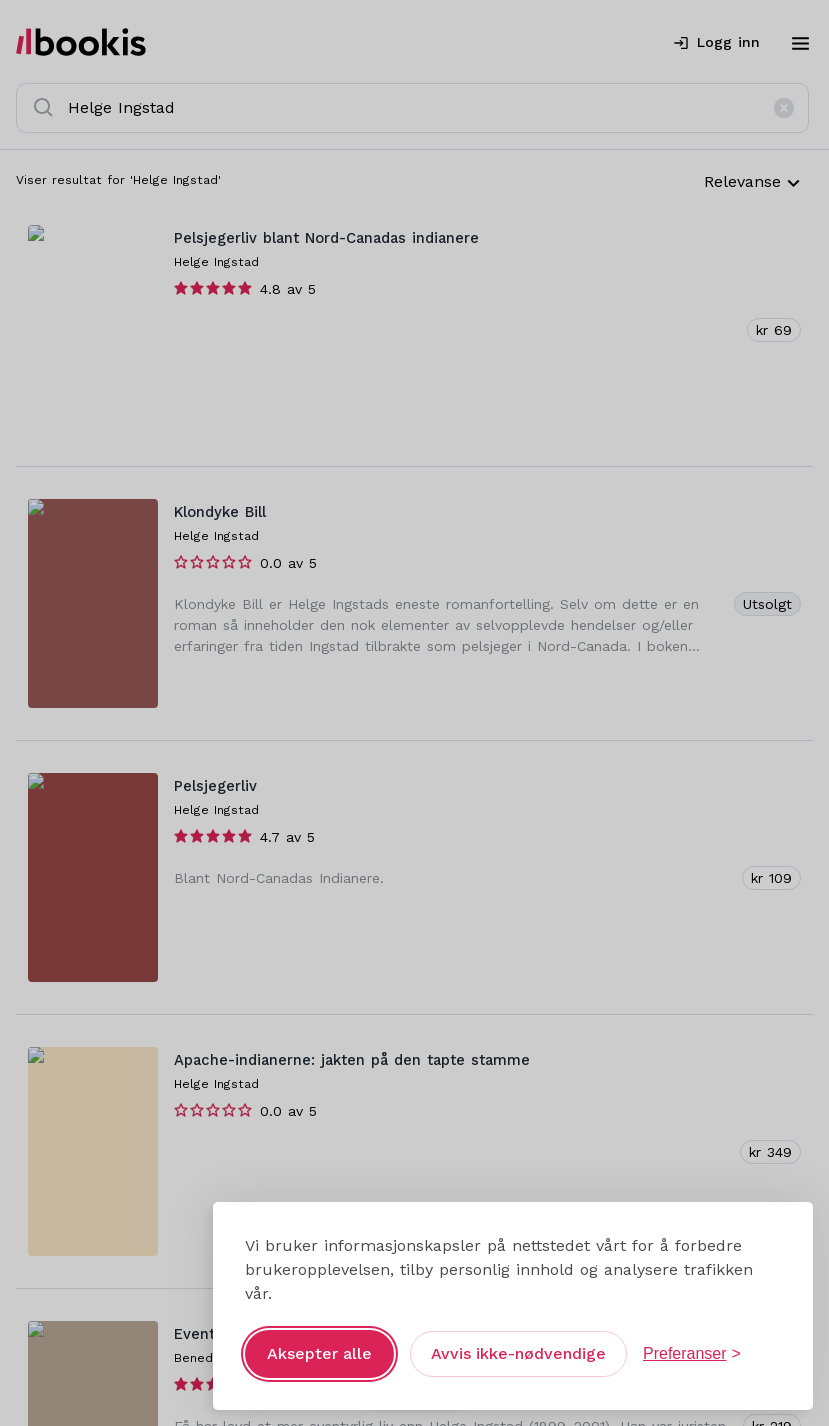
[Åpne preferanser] (692, 1354)
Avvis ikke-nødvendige (518, 1353)
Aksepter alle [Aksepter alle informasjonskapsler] (319, 1353)
